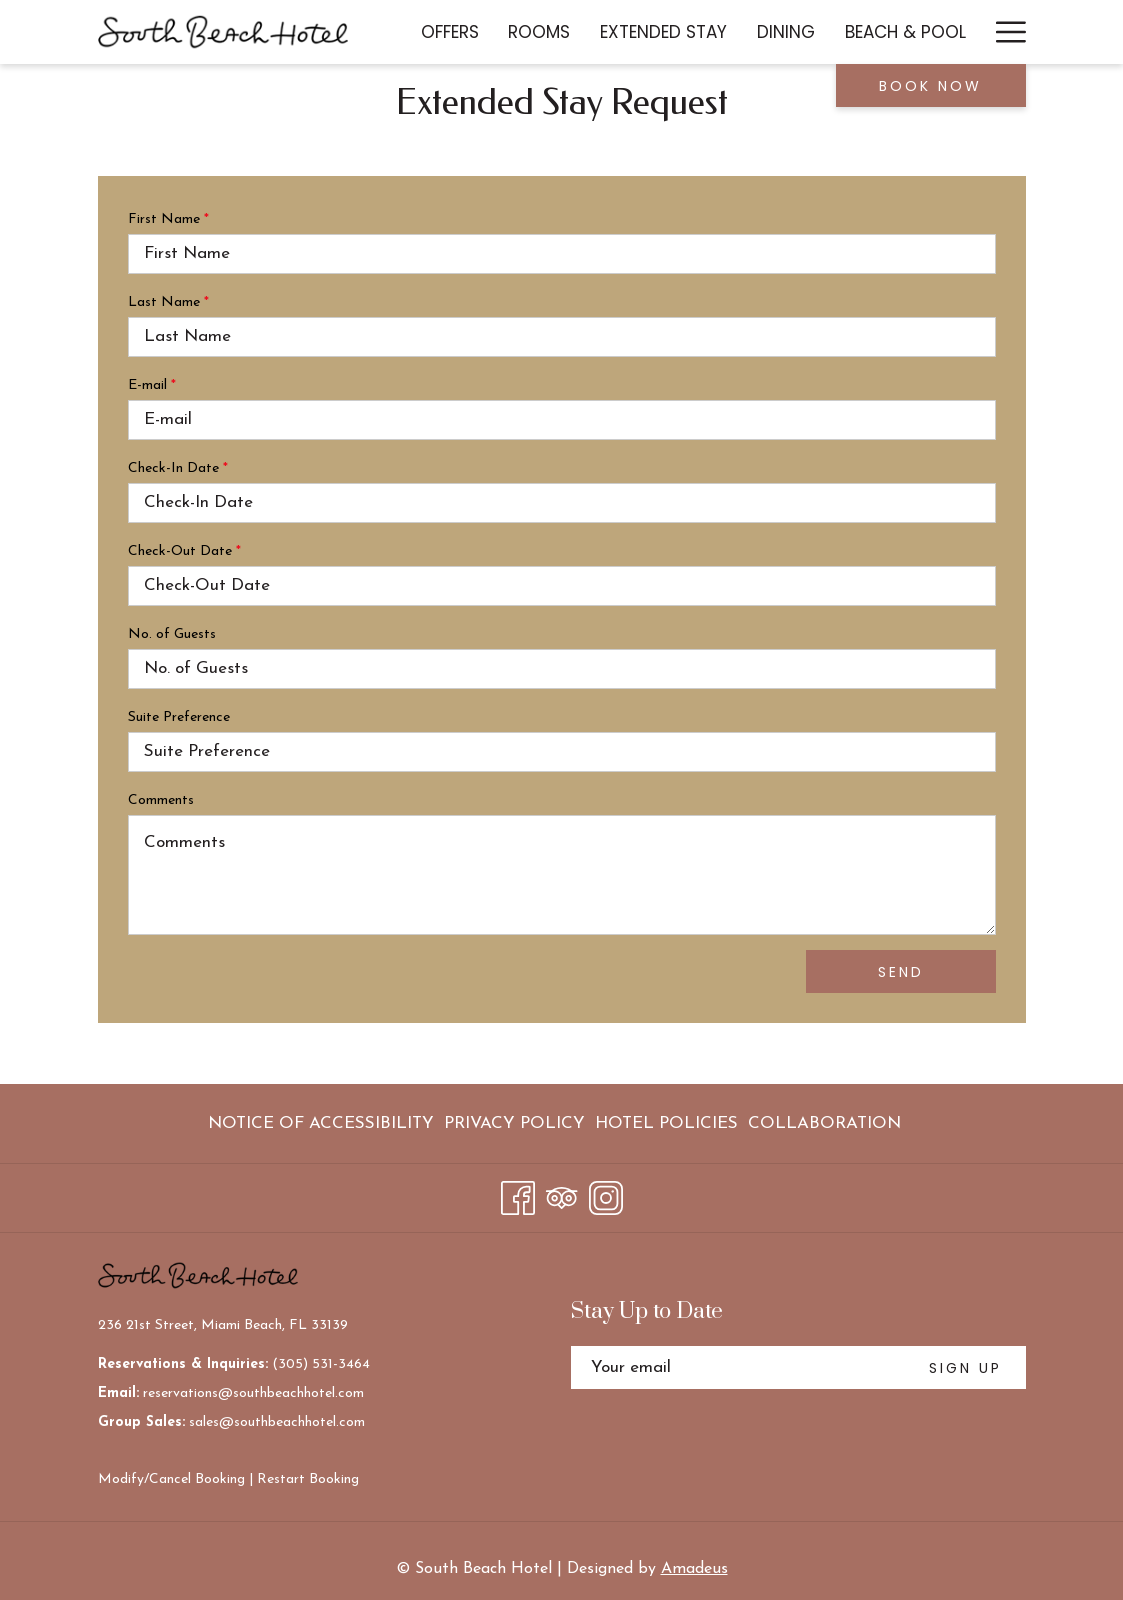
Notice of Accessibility (321, 1123)
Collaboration (824, 1123)
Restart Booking (308, 1479)
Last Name (168, 302)
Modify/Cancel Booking (171, 1479)
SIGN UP (965, 1368)
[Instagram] (606, 1195)
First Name (168, 219)
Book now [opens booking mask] (930, 86)
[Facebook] (518, 1195)
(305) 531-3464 (321, 1364)
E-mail (152, 385)
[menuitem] (450, 32)
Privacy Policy (514, 1123)
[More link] (1003, 32)
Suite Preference (179, 717)
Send (901, 972)
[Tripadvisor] (562, 1195)
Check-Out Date (184, 551)
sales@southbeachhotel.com (277, 1422)
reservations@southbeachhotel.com (253, 1393)
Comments (161, 800)
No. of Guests (172, 634)
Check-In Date (178, 468)
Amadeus (694, 1569)
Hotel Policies (666, 1123)
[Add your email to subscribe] (738, 1367)
